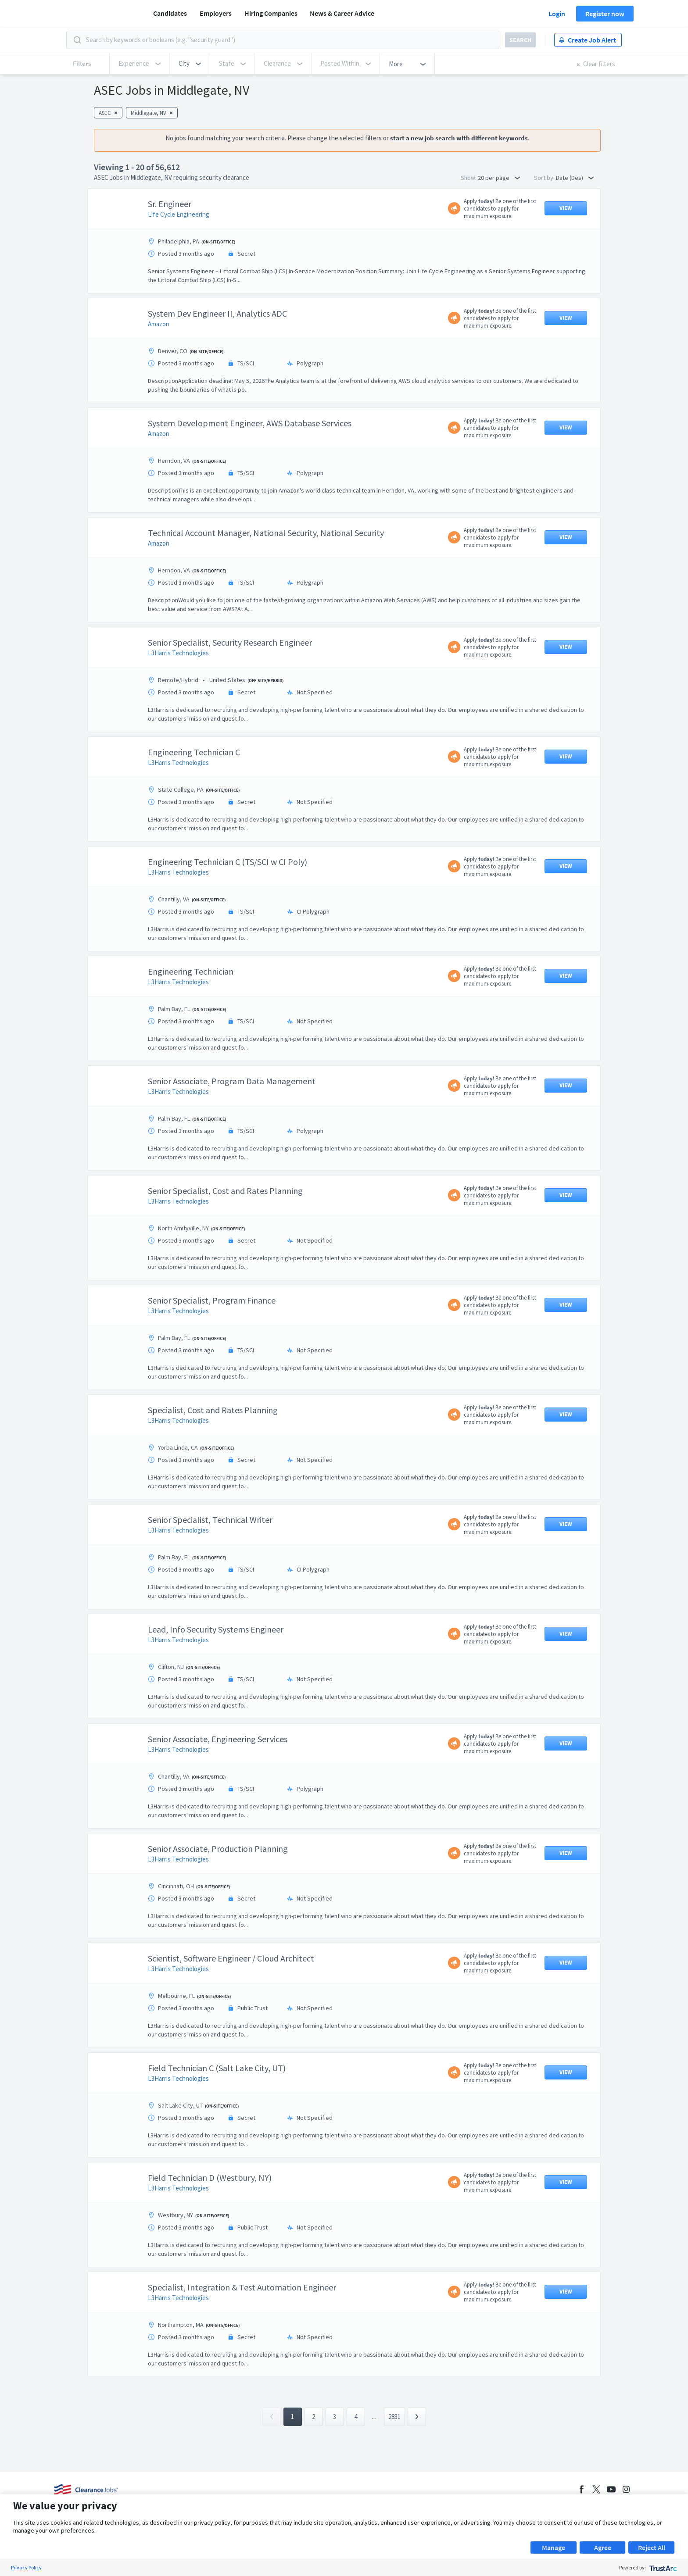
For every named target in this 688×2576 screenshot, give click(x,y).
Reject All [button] (651, 2547)
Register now (604, 13)
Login (556, 13)
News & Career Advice (342, 13)
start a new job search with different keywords (459, 138)
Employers (216, 13)
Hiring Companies (270, 13)
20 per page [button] (499, 178)
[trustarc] (662, 2567)
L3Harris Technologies (178, 653)
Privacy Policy (26, 2567)
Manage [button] (553, 2547)
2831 (394, 2416)
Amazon (158, 324)
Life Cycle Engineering (178, 214)
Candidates (170, 13)
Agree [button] (602, 2547)
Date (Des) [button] (575, 178)
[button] (190, 63)
